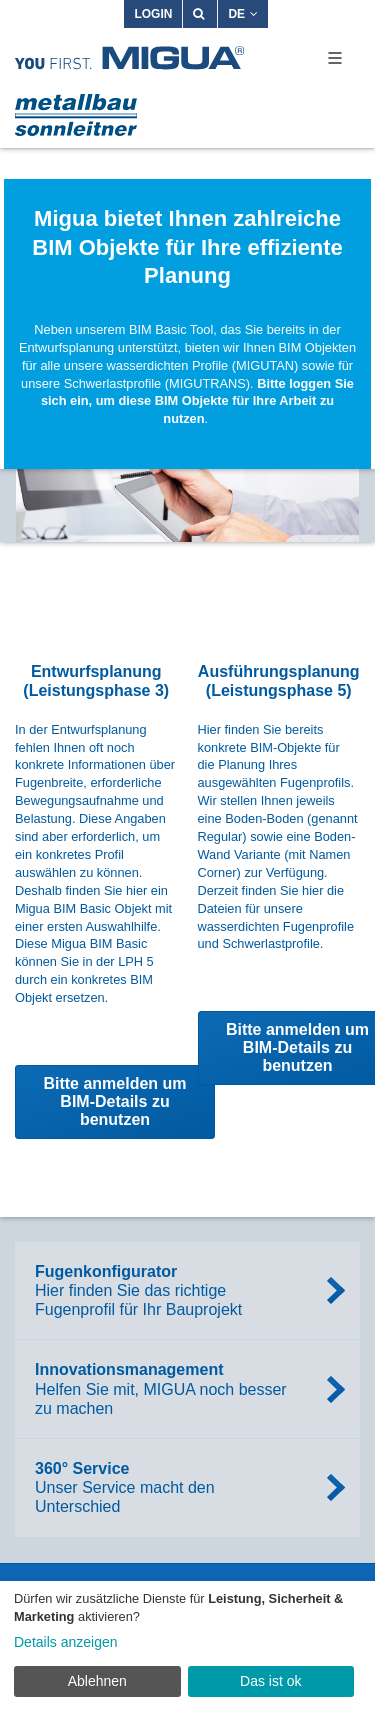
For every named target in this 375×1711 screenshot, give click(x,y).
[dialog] (187, 1646)
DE (243, 14)
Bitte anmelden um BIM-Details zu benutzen (114, 1101)
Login (153, 14)
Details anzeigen (66, 1642)
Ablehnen (97, 1681)
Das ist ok (270, 1681)
